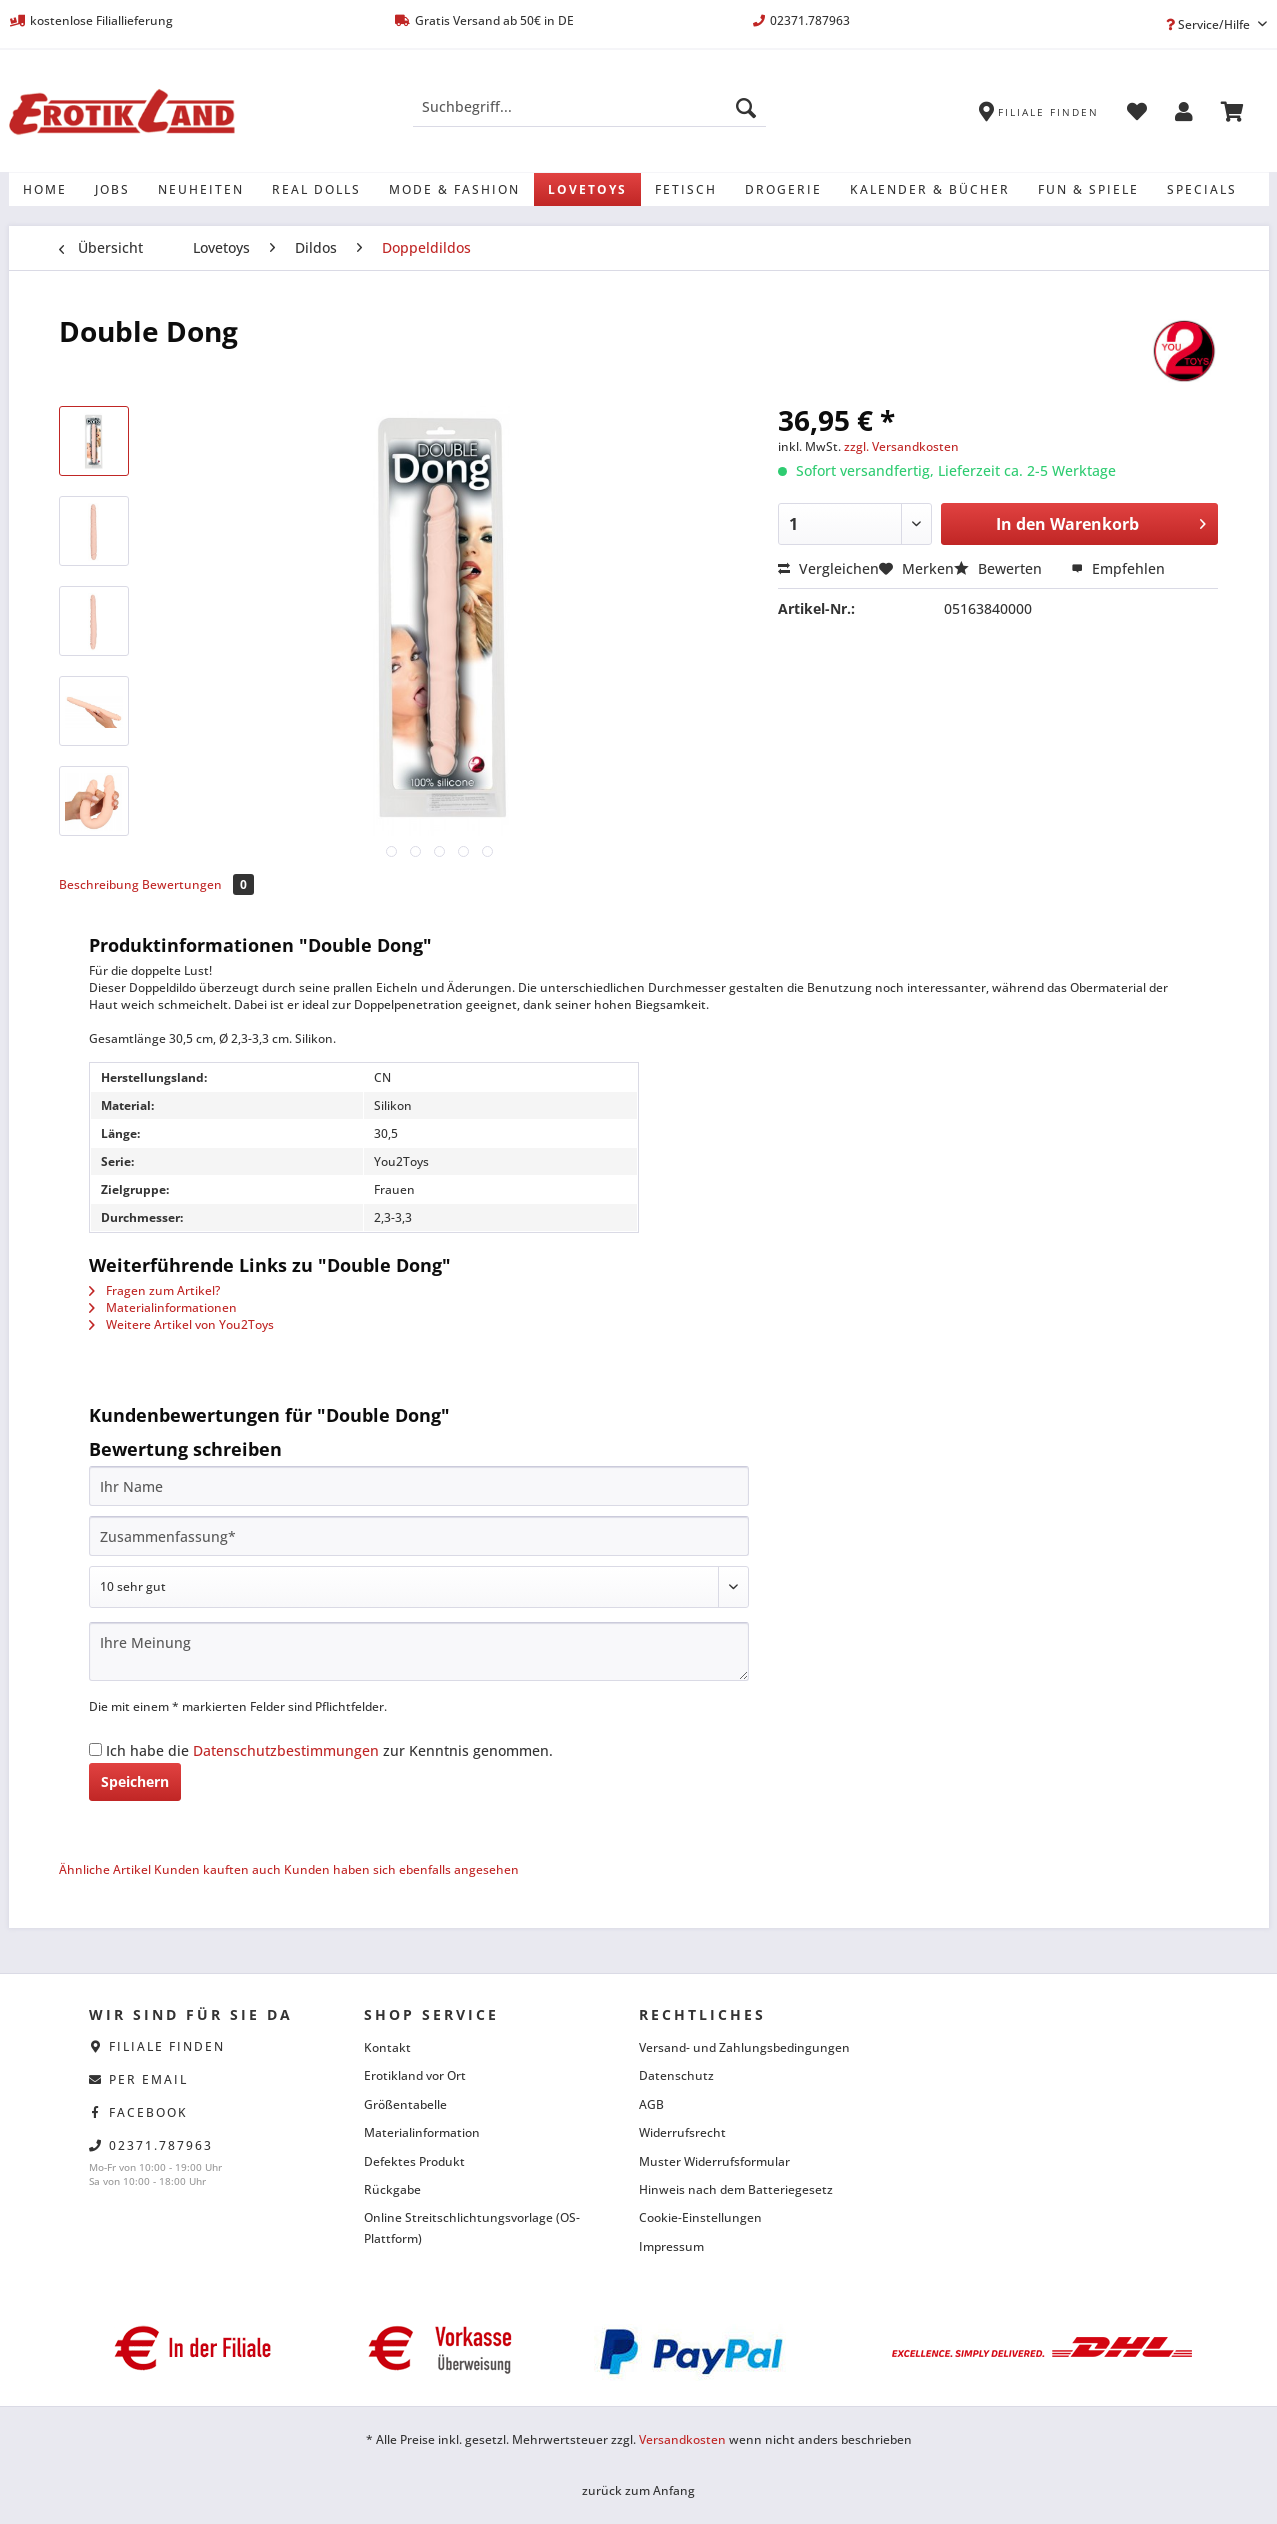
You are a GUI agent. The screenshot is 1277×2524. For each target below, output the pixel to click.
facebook (148, 2112)
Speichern (135, 1781)
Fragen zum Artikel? (154, 1290)
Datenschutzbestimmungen (286, 1750)
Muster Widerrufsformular (714, 2161)
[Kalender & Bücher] (930, 189)
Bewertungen (198, 884)
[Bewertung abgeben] (419, 1587)
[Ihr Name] (419, 1486)
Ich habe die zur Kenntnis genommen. (329, 1750)
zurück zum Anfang (638, 2490)
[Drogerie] (783, 189)
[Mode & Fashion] (454, 189)
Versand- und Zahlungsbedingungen (744, 2047)
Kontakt (387, 2047)
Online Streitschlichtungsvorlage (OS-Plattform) (472, 2227)
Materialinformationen (163, 1307)
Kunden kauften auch (217, 1869)
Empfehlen (1118, 568)
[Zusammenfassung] (419, 1536)
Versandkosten (682, 2439)
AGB (651, 2104)
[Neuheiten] (201, 189)
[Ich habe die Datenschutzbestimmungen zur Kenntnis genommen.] (95, 1749)
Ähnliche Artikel (105, 1869)
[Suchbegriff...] (589, 107)
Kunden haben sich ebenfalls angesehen (401, 1869)
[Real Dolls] (316, 189)
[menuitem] (589, 116)
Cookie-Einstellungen (700, 2217)
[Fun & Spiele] (1088, 189)
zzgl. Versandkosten (901, 446)
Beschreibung (99, 884)
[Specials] (1202, 189)
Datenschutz (676, 2075)
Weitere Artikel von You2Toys (181, 1324)
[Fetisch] (686, 189)
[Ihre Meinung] (419, 1651)
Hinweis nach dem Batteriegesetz (736, 2189)
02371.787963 (161, 2145)
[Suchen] (746, 107)
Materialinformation (422, 2132)
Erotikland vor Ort (415, 2075)
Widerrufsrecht (682, 2132)
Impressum (671, 2246)
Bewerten (1000, 568)
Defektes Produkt (414, 2161)
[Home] (45, 189)
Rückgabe (392, 2189)
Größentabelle (405, 2104)
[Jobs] (112, 189)
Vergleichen (828, 568)
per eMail (148, 2079)
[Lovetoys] (587, 189)
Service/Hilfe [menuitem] (1209, 24)
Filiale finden (167, 2046)
